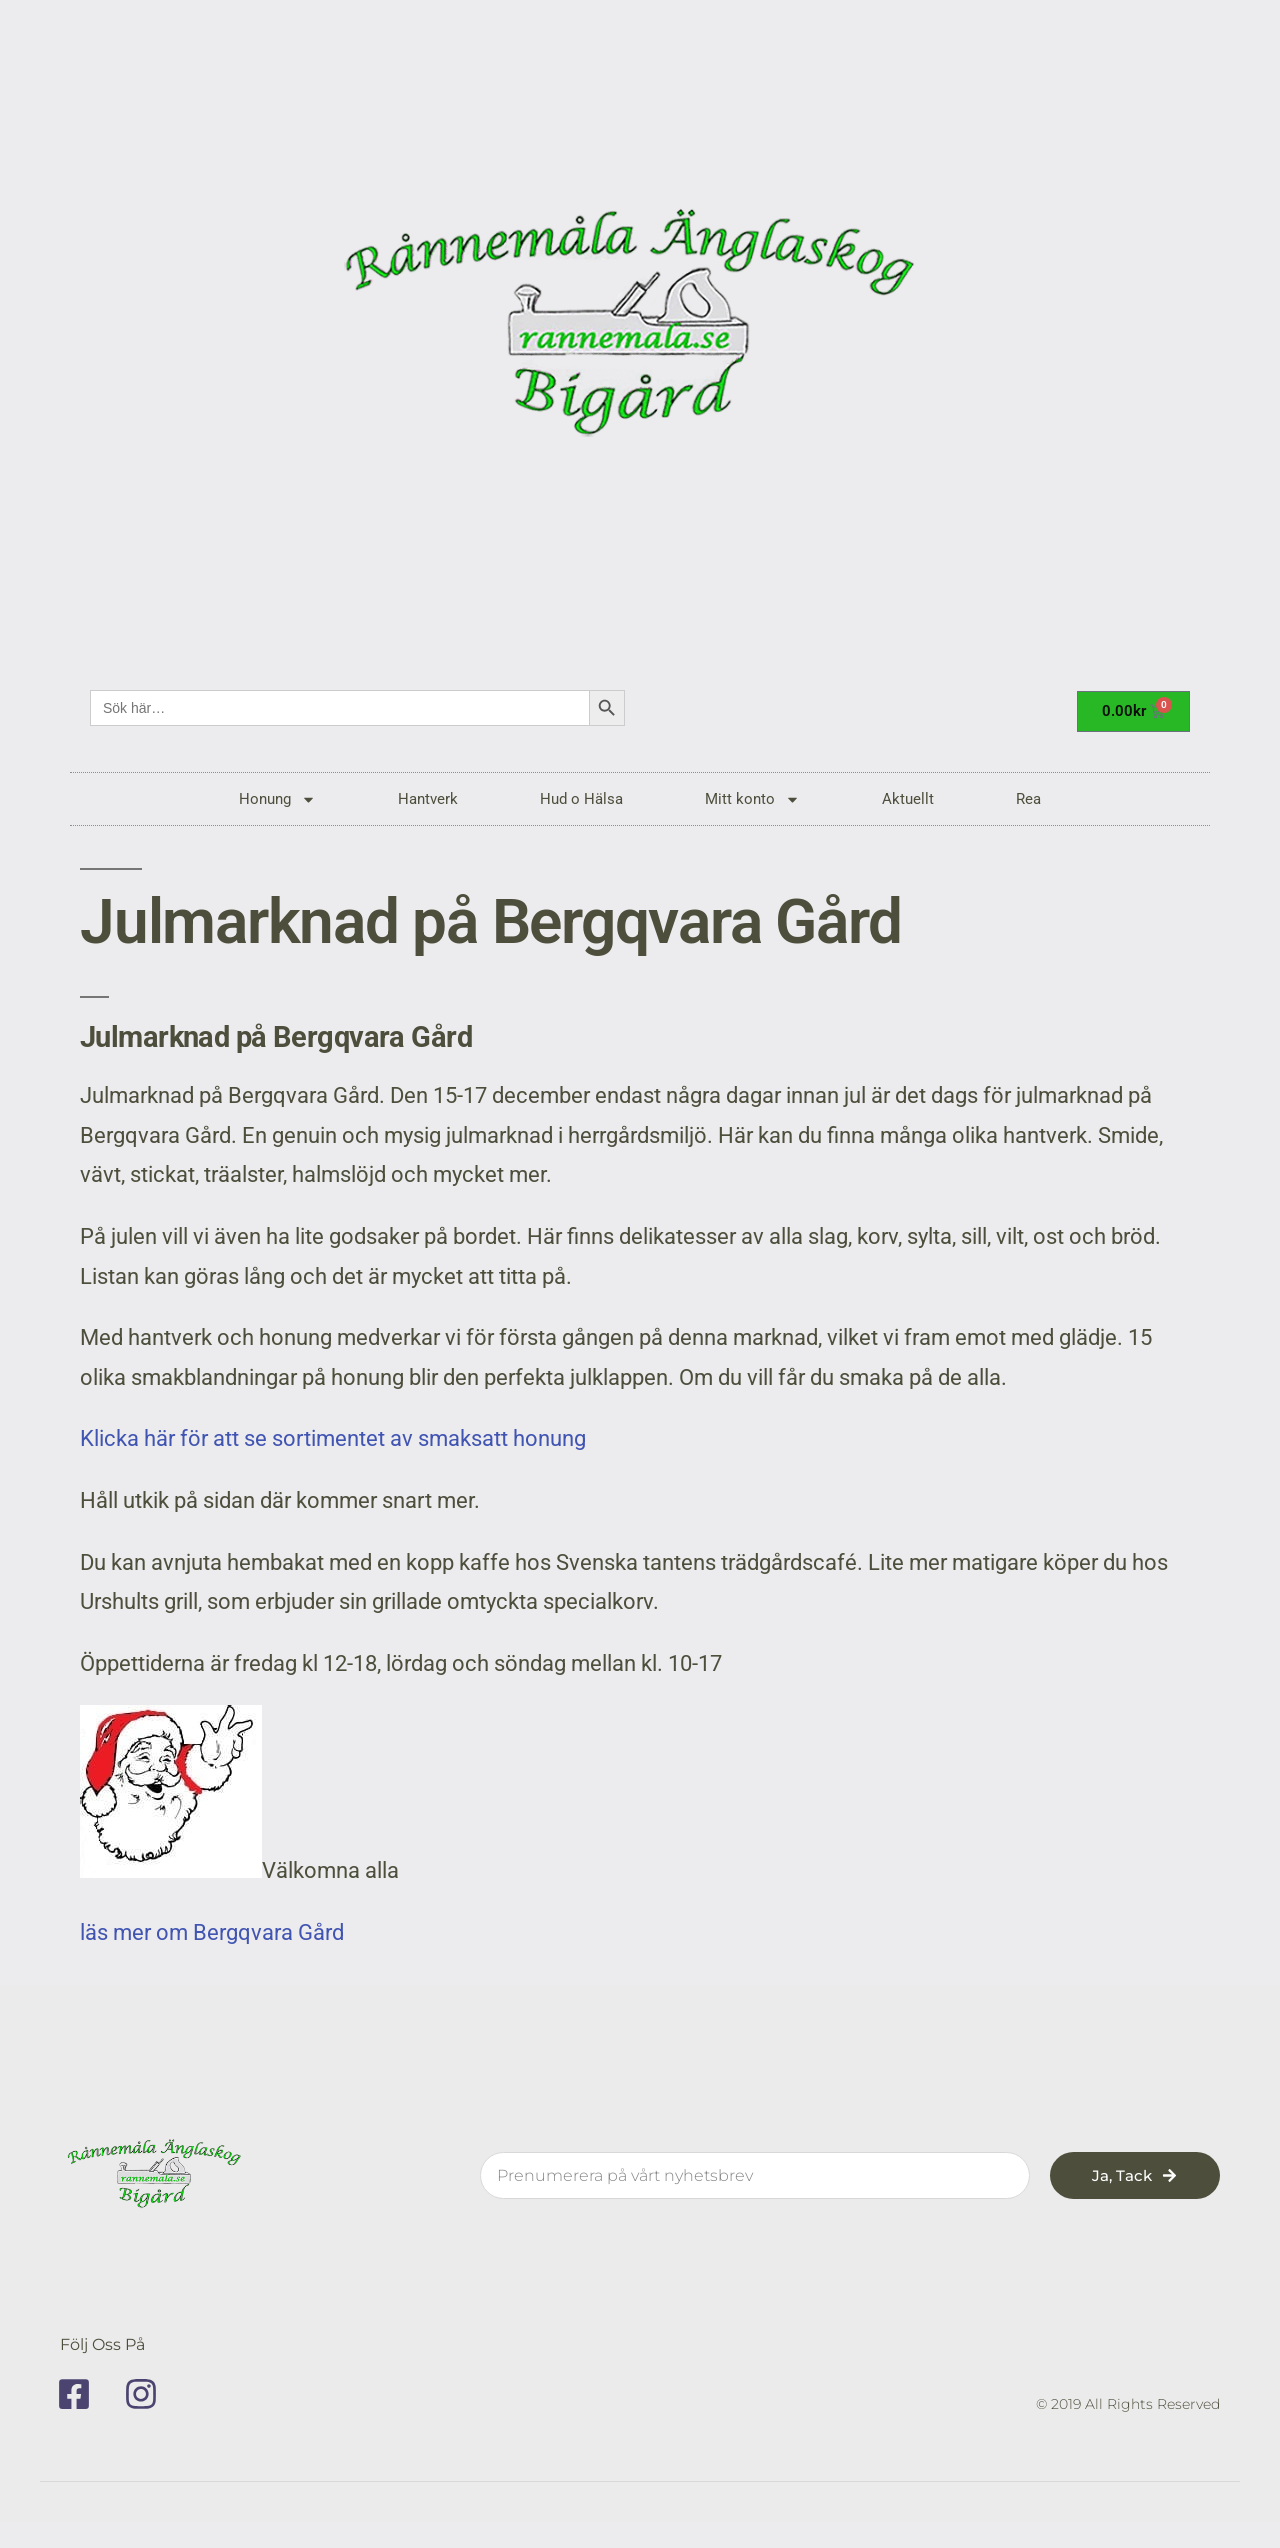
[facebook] (81, 2394)
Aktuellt (908, 799)
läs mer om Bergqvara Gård (212, 1932)
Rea (1028, 799)
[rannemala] (640, 330)
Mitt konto (752, 799)
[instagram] (148, 2394)
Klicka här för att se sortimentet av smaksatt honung (333, 1438)
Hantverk (428, 799)
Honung (277, 799)
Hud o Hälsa (581, 799)
